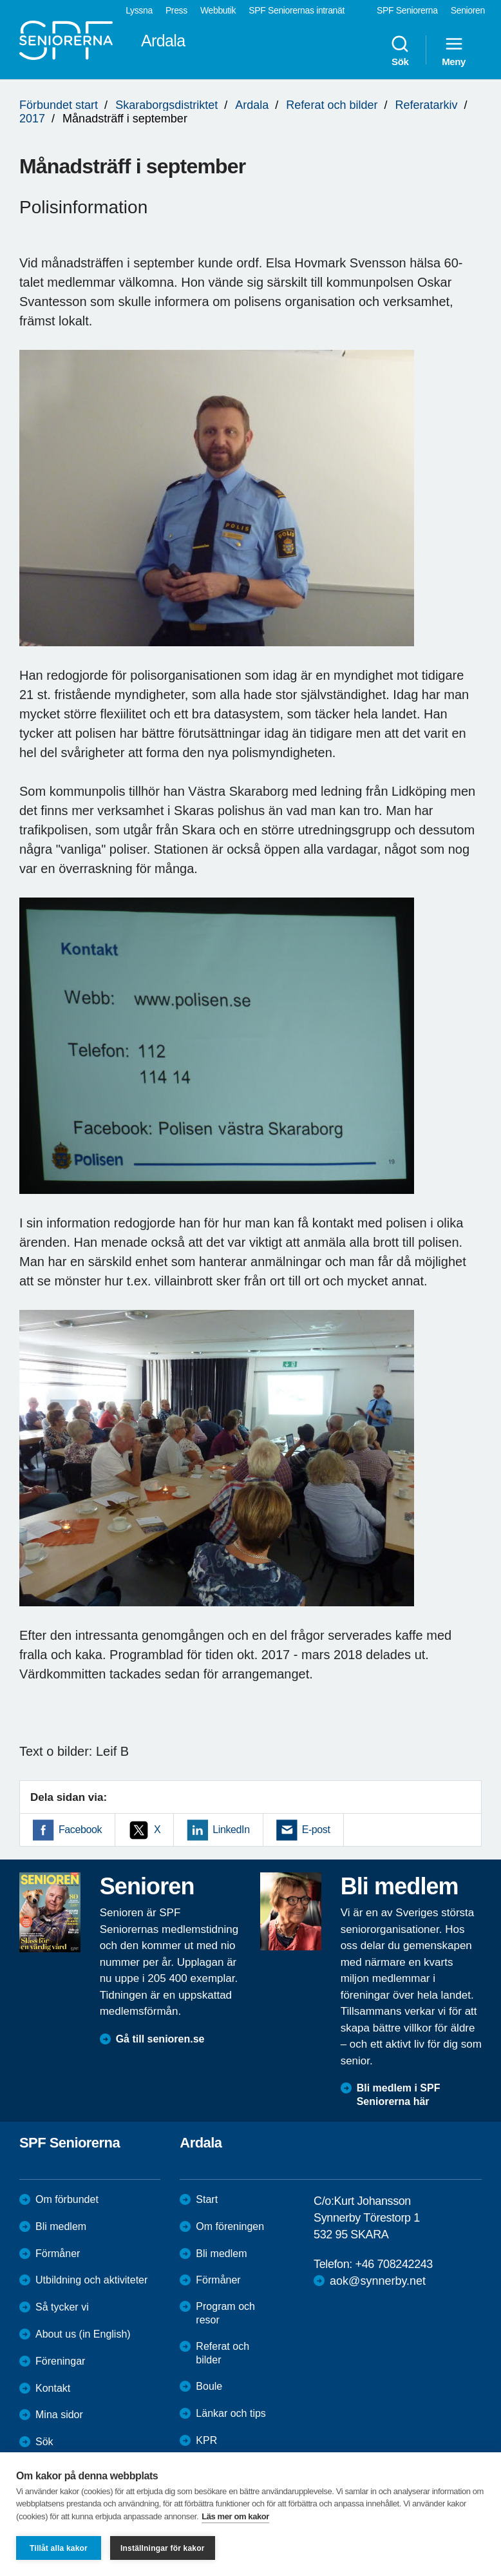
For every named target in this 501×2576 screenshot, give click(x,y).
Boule (209, 2386)
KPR (206, 2440)
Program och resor (225, 2313)
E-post (316, 1829)
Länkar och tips (231, 2413)
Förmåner (57, 2253)
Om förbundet (67, 2199)
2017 (32, 118)
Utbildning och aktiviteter (91, 2279)
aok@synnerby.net (378, 2280)
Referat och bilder (331, 105)
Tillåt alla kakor (59, 2548)
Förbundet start (58, 105)
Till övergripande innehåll (0, 0)
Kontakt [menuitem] (52, 2388)
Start (207, 2199)
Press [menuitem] (176, 10)
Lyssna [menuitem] (139, 10)
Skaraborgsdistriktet (166, 105)
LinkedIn (231, 1829)
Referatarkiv (426, 105)
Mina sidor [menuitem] (59, 2414)
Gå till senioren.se (160, 2038)
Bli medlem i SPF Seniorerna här (398, 2094)
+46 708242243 (394, 2264)
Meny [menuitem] (454, 50)
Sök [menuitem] (400, 50)
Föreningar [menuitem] (60, 2361)
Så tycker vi (62, 2307)
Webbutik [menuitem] (218, 10)
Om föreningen (230, 2226)
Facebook (80, 1829)
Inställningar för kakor (162, 2548)
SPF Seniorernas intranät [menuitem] (297, 10)
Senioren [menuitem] (468, 10)
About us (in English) (83, 2334)
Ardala (252, 105)
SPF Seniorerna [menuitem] (407, 10)
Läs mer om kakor (235, 2516)
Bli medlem (60, 2226)
